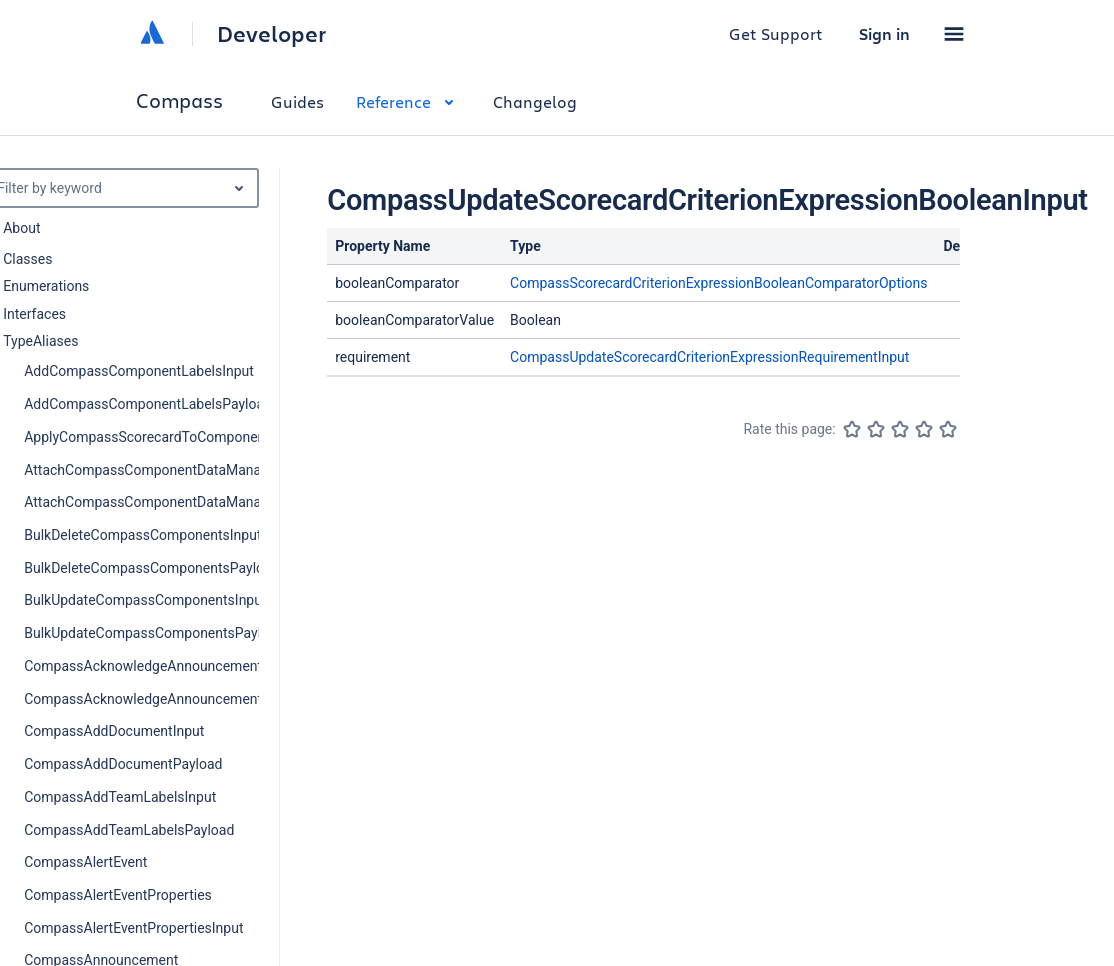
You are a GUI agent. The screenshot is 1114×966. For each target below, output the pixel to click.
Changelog (535, 101)
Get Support (776, 33)
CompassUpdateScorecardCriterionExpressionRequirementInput (709, 357)
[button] (954, 34)
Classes (27, 259)
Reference (408, 101)
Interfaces (34, 314)
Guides (297, 101)
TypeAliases (40, 341)
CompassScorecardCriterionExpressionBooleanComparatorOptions (718, 283)
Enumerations (46, 286)
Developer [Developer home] (271, 34)
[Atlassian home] (152, 34)
